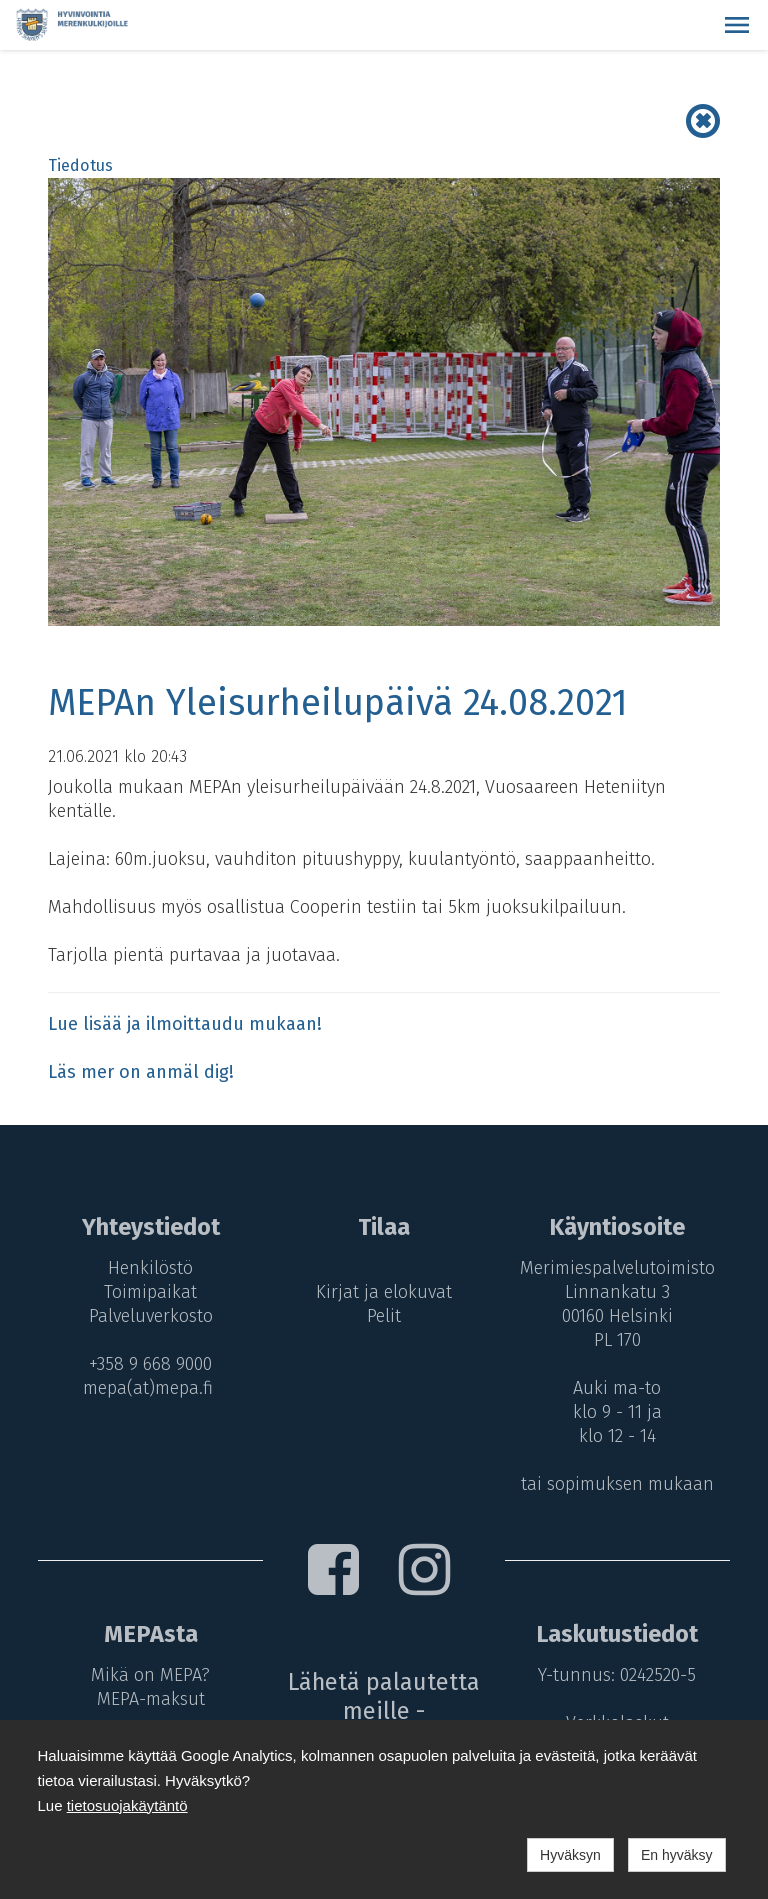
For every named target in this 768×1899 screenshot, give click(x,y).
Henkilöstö (150, 1268)
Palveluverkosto (151, 1316)
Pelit (384, 1316)
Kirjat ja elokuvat (384, 1292)
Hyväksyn (570, 1855)
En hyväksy (677, 1855)
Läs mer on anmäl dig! (141, 1072)
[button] (737, 25)
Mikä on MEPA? (150, 1675)
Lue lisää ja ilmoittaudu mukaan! (185, 1024)
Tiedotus (80, 165)
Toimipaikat (150, 1292)
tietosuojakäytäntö (127, 1805)
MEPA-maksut (151, 1699)
